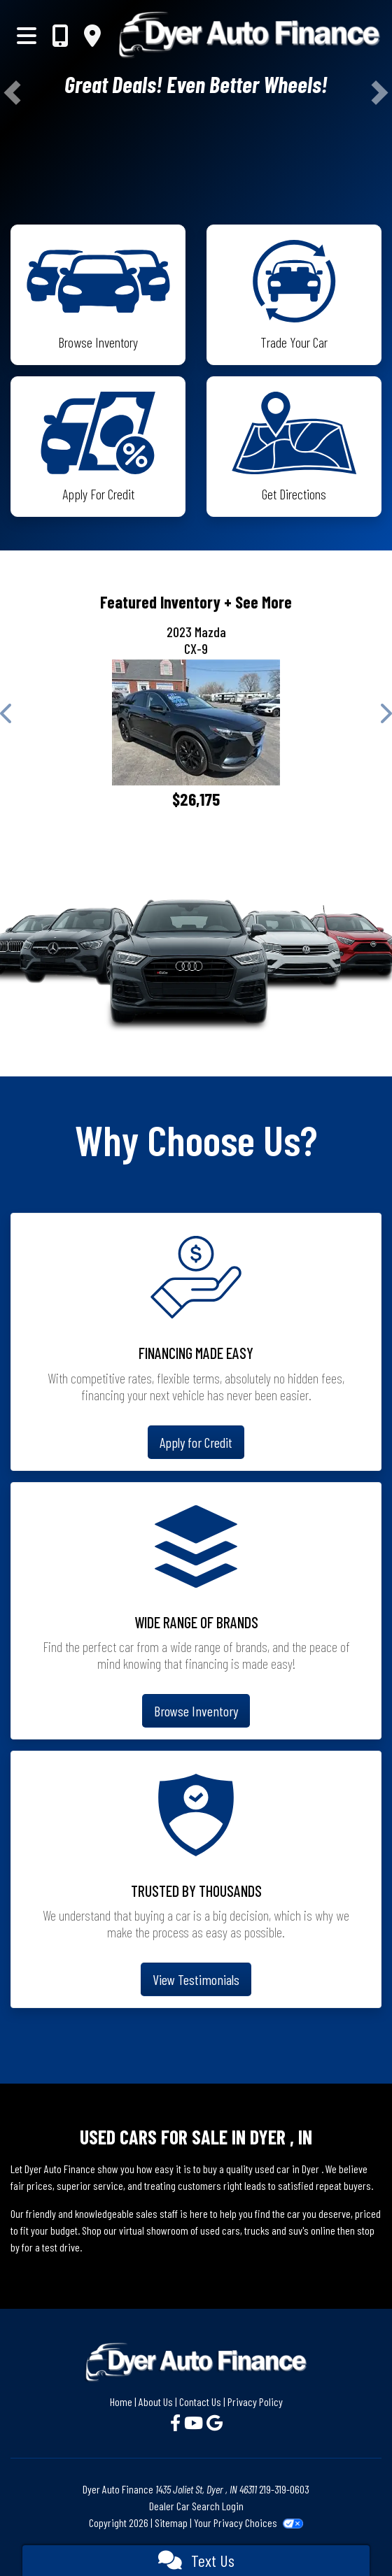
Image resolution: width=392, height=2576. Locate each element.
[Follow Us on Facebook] (177, 2422)
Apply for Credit (196, 1442)
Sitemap (171, 2522)
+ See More (258, 602)
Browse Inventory (196, 1710)
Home (121, 2401)
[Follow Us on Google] (214, 2422)
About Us (156, 2401)
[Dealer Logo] (249, 35)
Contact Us (200, 2401)
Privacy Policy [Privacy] (255, 2401)
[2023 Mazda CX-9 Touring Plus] (196, 722)
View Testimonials (196, 1979)
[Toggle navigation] (26, 34)
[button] (12, 92)
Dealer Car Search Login (196, 2505)
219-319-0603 (284, 2489)
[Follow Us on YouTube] (195, 2422)
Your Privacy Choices (248, 2522)
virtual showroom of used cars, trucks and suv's (214, 2230)
